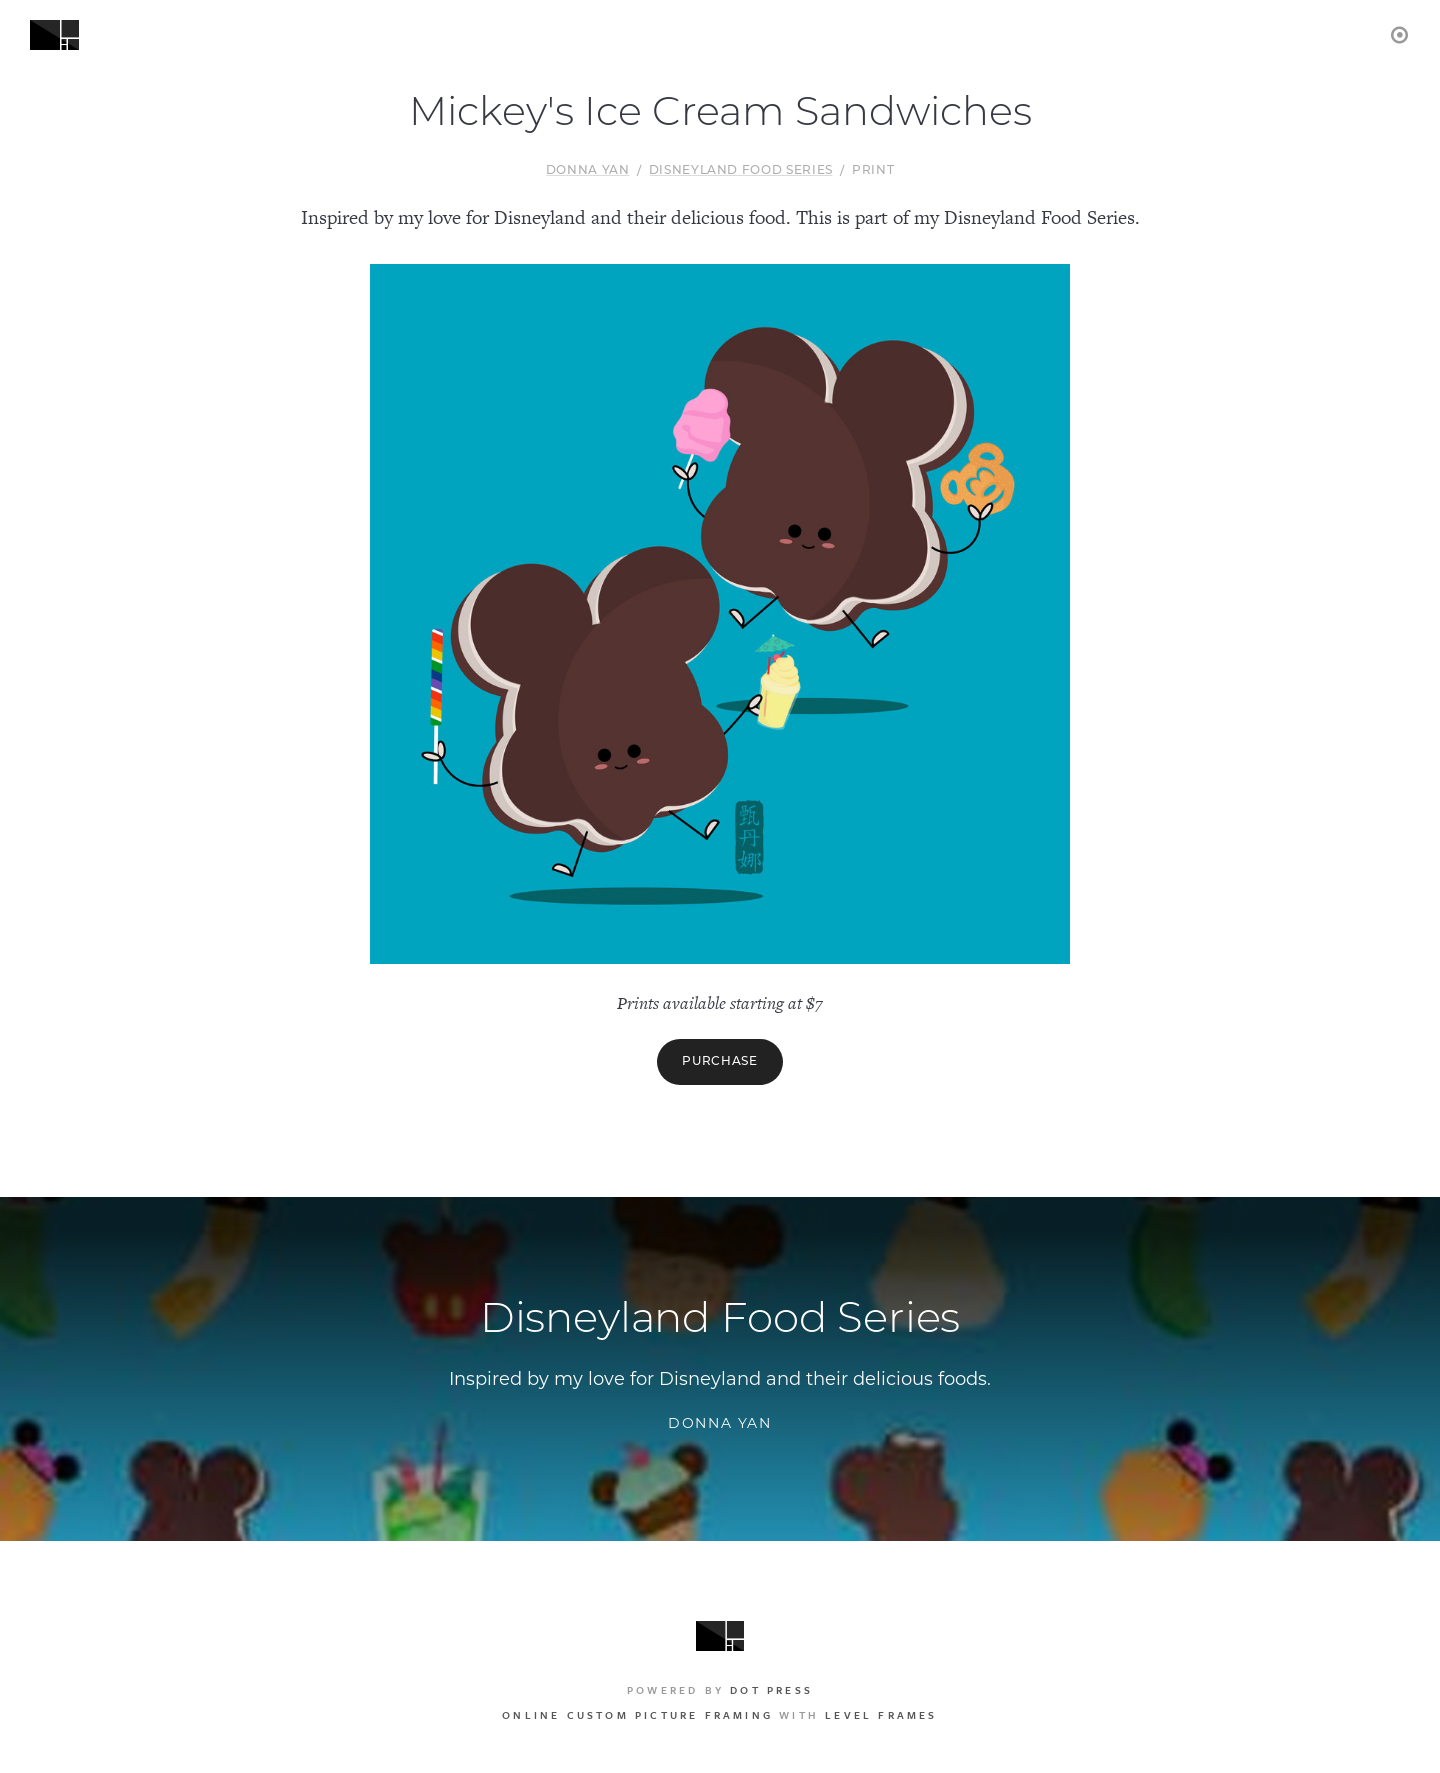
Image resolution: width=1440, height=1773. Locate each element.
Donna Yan (588, 171)
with (719, 1715)
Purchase (719, 1062)
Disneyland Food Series (741, 171)
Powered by (720, 1690)
